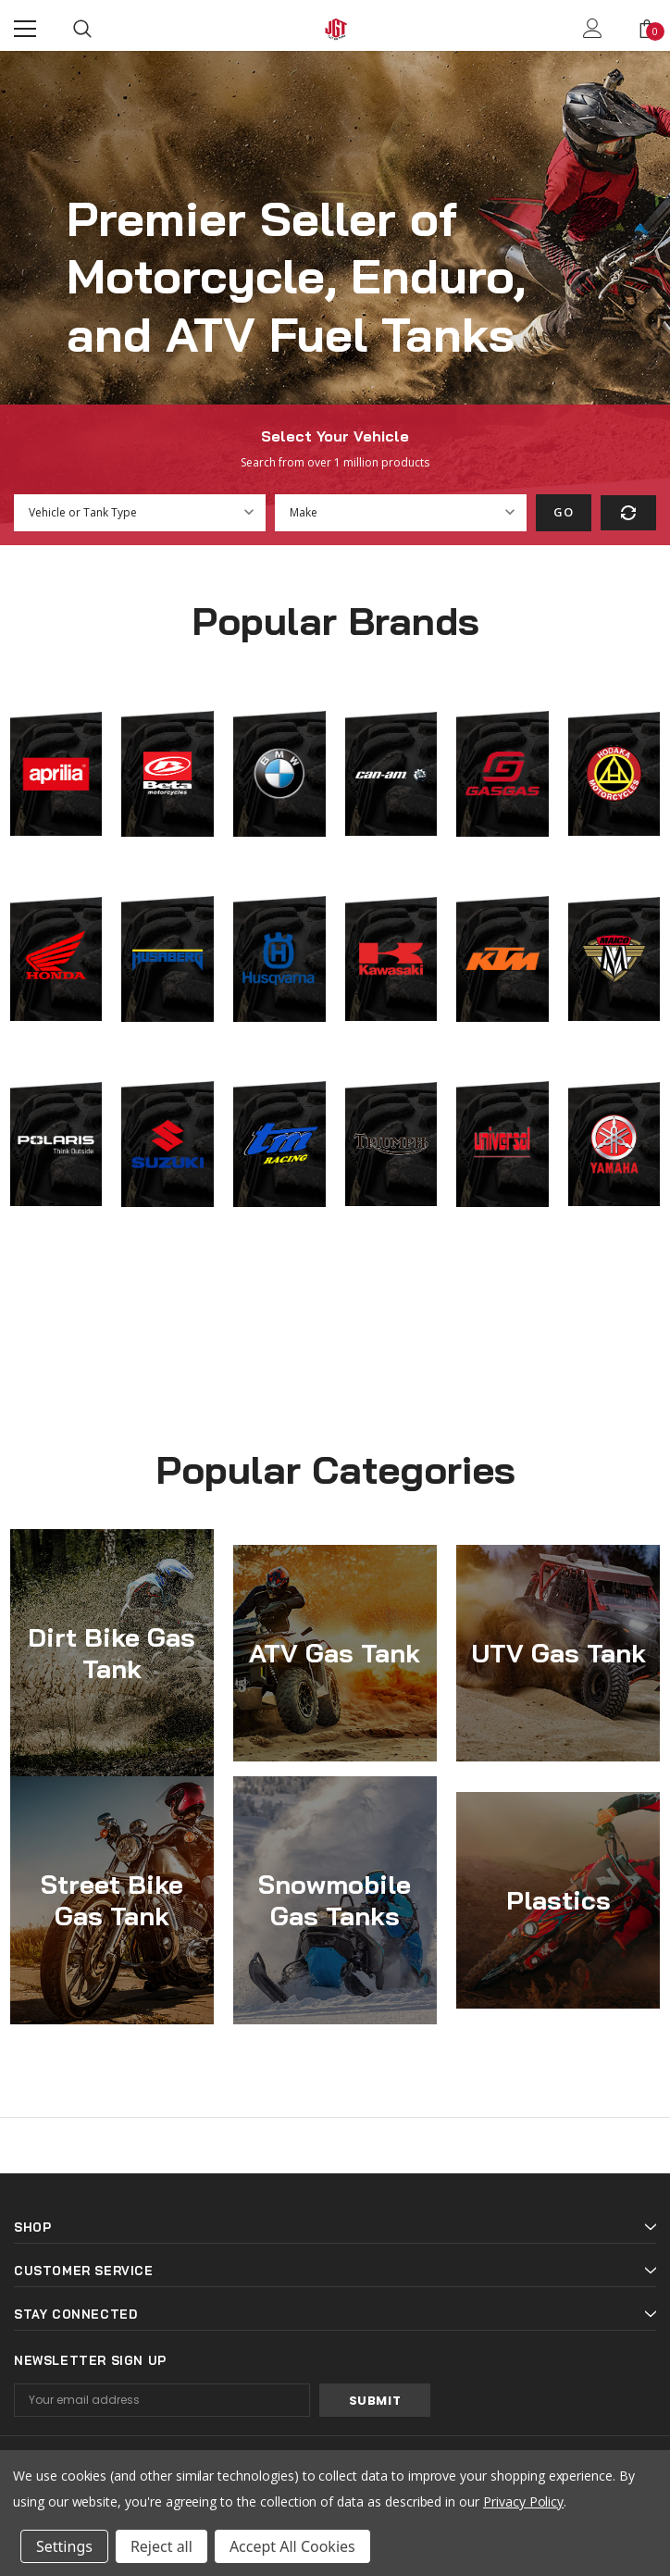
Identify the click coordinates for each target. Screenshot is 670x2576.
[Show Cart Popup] (647, 29)
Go (563, 512)
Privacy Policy (523, 2501)
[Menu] (25, 29)
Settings (64, 2546)
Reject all (161, 2546)
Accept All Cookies (292, 2546)
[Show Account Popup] (592, 29)
